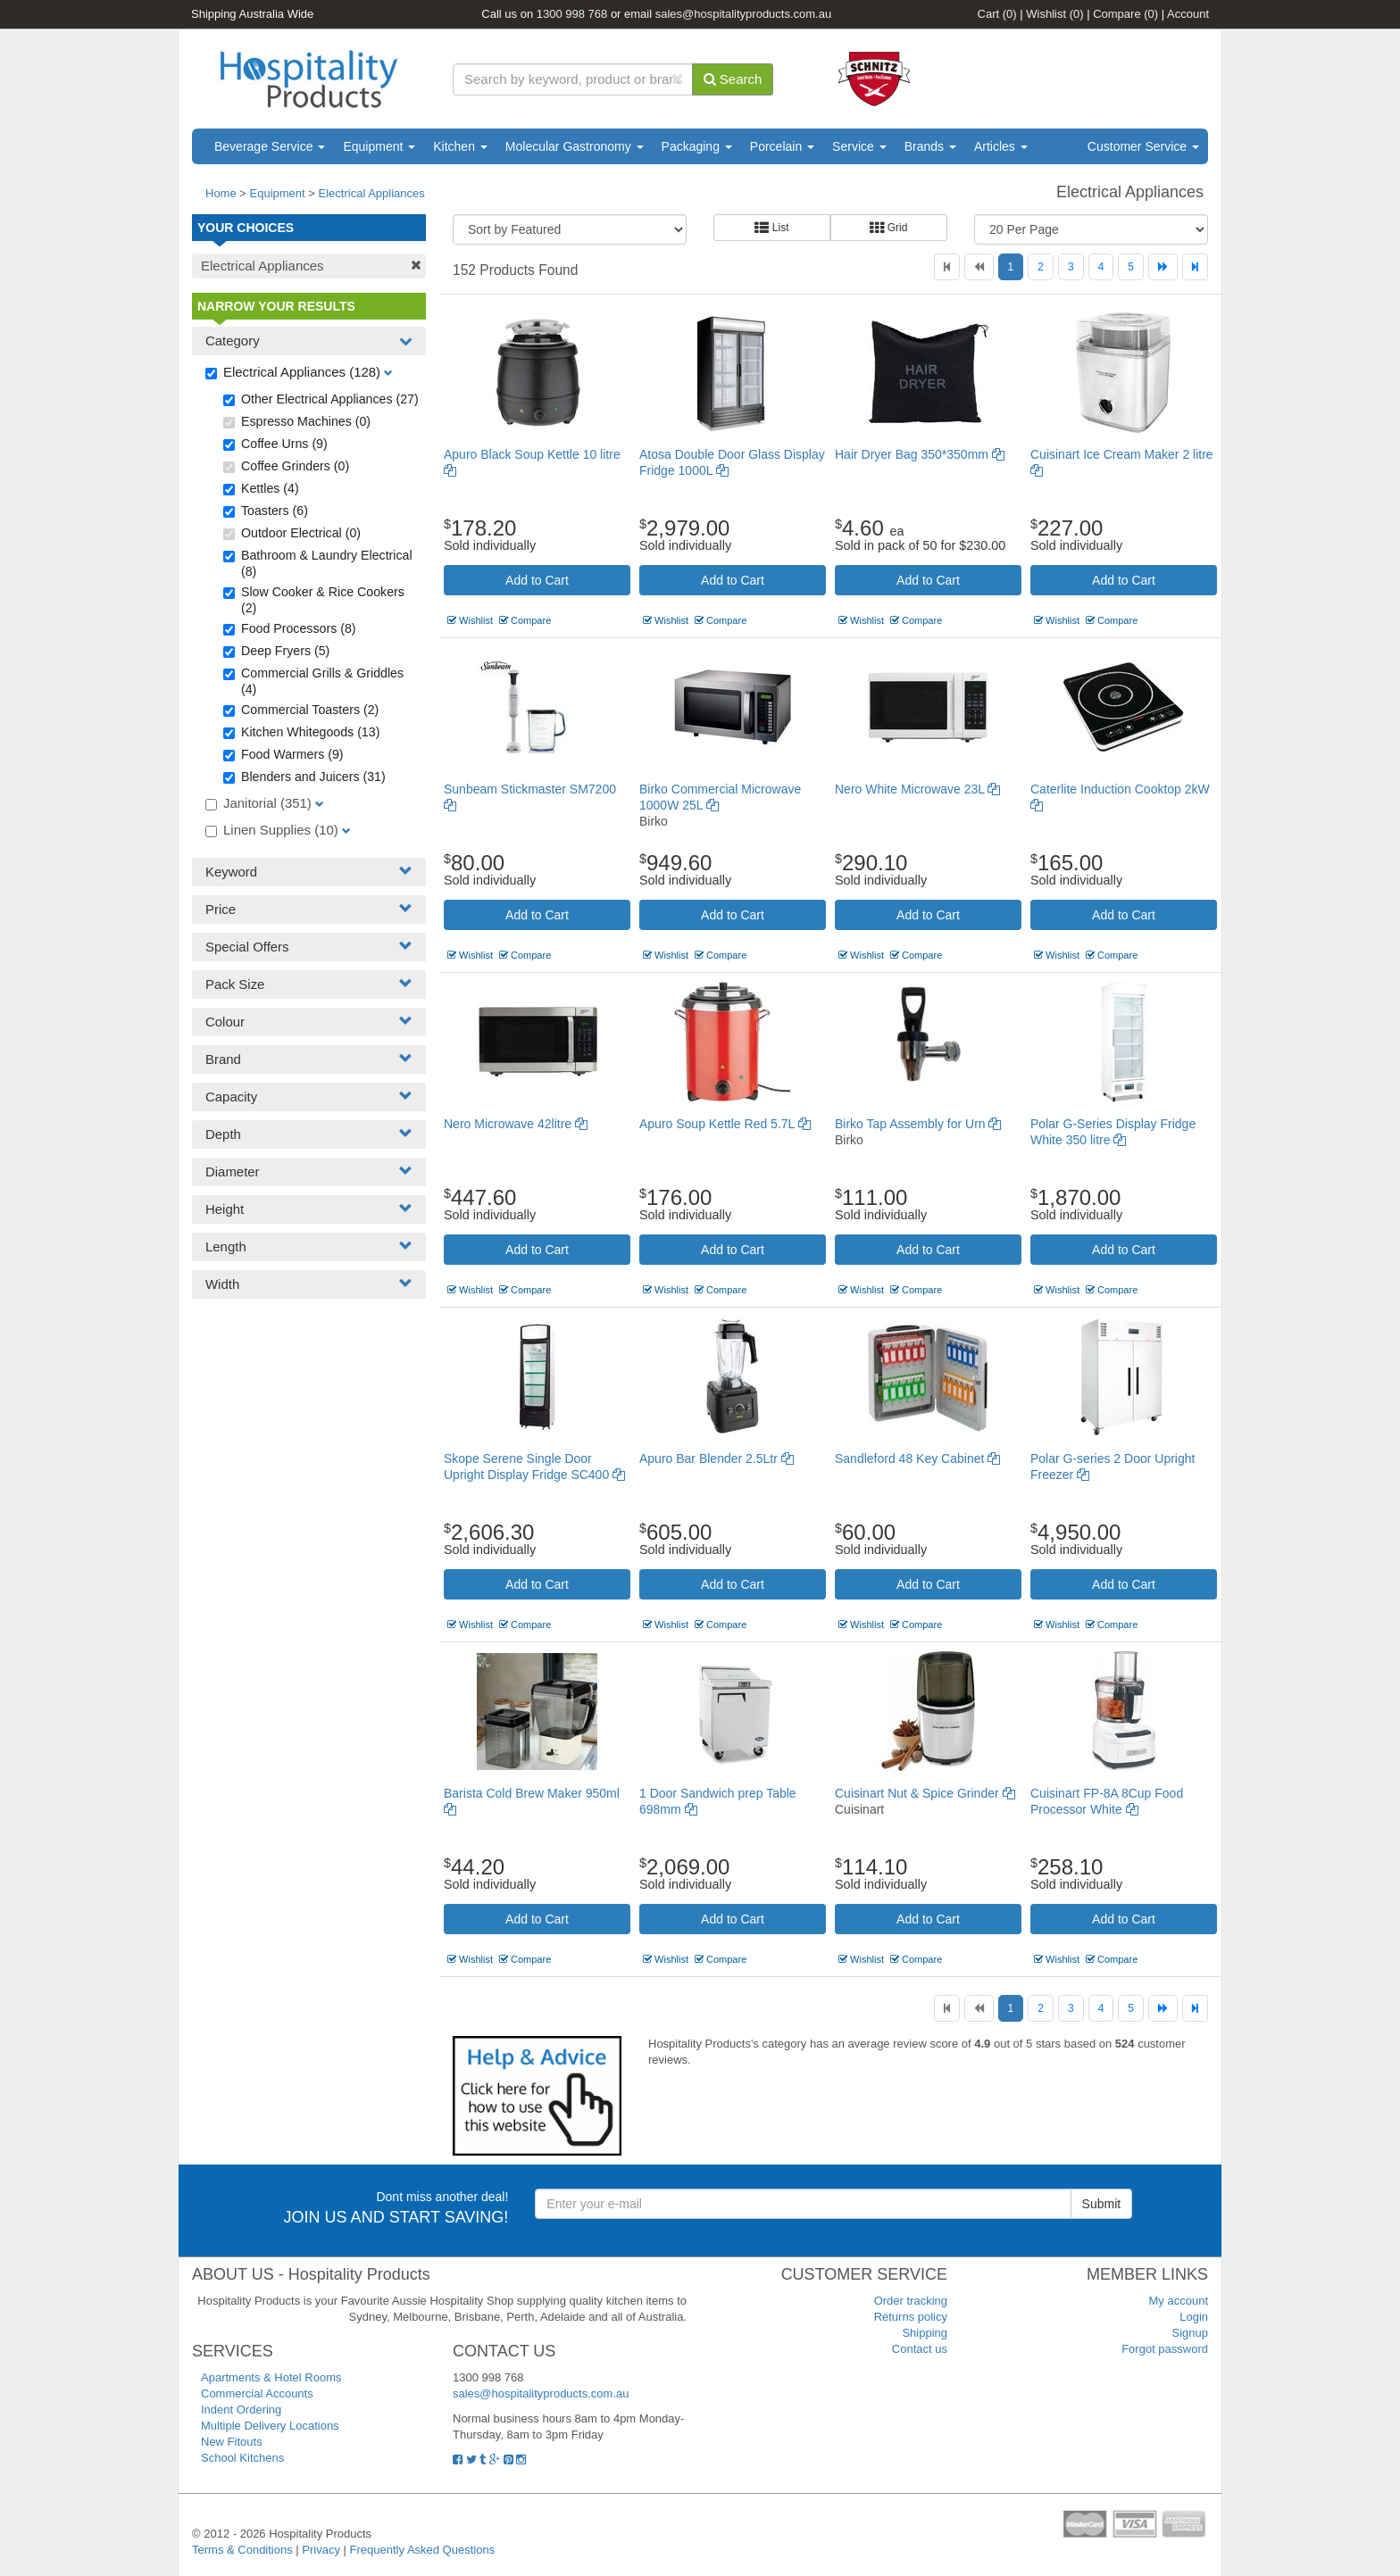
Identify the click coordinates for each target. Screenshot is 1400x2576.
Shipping (924, 2332)
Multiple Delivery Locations (270, 2425)
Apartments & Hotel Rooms (271, 2377)
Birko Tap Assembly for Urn (918, 1124)
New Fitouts (231, 2441)
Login (1193, 2316)
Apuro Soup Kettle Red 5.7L (725, 1124)
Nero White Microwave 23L (917, 789)
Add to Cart (537, 580)
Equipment (379, 146)
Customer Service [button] (1143, 146)
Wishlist (1054, 14)
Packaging (697, 146)
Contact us (919, 2349)
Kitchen (460, 146)
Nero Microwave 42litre (516, 1124)
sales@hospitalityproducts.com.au (743, 14)
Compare (1125, 14)
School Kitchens (242, 2457)
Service (859, 146)
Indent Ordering (241, 2409)
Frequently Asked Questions (423, 2549)
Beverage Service (269, 146)
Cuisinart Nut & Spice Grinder (925, 1793)
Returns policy (910, 2316)
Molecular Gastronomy (574, 146)
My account (1178, 2300)
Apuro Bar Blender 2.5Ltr (716, 1458)
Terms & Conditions (242, 2549)
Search (733, 79)
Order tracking (910, 2300)
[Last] (1195, 266)
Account (1188, 14)
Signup (1190, 2332)
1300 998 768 (572, 14)
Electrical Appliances (372, 193)
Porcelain (782, 146)
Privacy (321, 2549)
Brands (930, 146)
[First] (947, 266)
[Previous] (979, 266)
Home (221, 193)
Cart (997, 14)
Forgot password (1164, 2349)
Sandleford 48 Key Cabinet (917, 1458)
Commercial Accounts (257, 2393)
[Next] (1163, 266)
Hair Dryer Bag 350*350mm (919, 454)
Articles (1001, 146)
